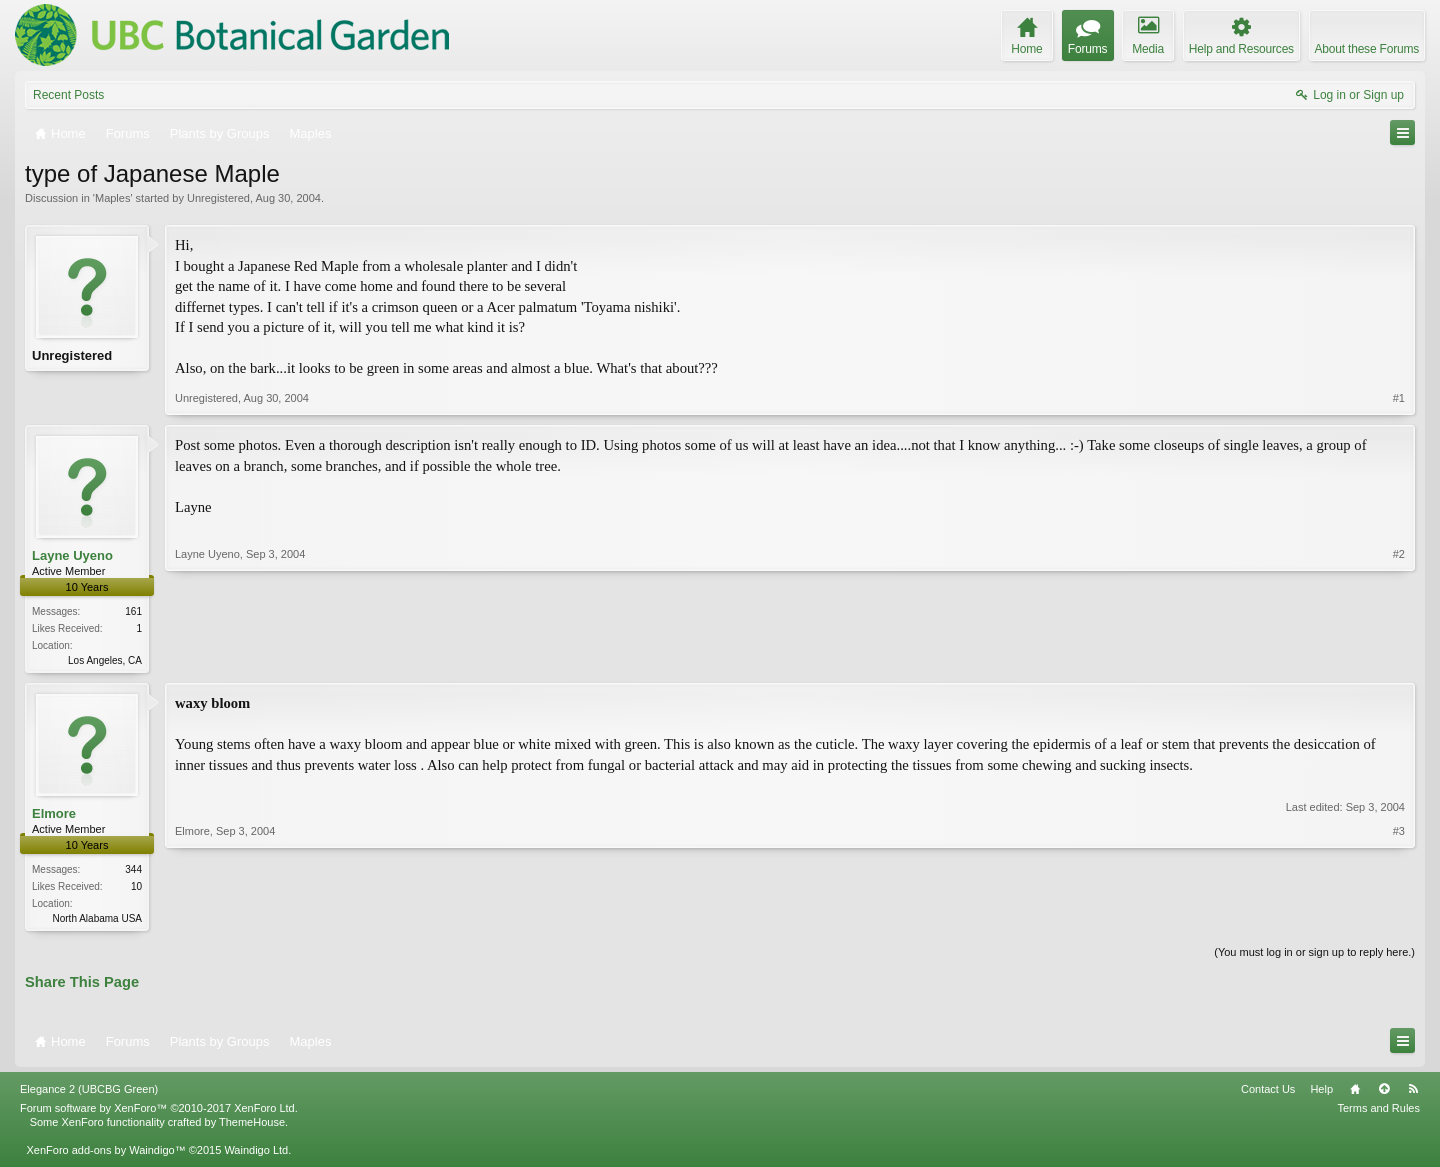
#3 (1399, 918)
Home (1355, 1093)
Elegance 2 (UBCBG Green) (89, 1093)
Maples (112, 198)
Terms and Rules (1378, 1112)
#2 (1399, 658)
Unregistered (218, 198)
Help (1321, 1093)
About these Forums (1367, 49)
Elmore (54, 815)
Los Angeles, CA (105, 660)
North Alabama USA (98, 920)
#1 (1399, 398)
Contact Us (1268, 1093)
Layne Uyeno (72, 555)
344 (133, 871)
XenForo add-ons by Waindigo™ (105, 1154)
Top (1384, 1093)
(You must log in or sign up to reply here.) (1314, 956)
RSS (1413, 1093)
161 (133, 611)
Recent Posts (68, 95)
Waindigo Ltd (256, 1154)
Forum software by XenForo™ (159, 1112)
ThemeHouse (252, 1126)
